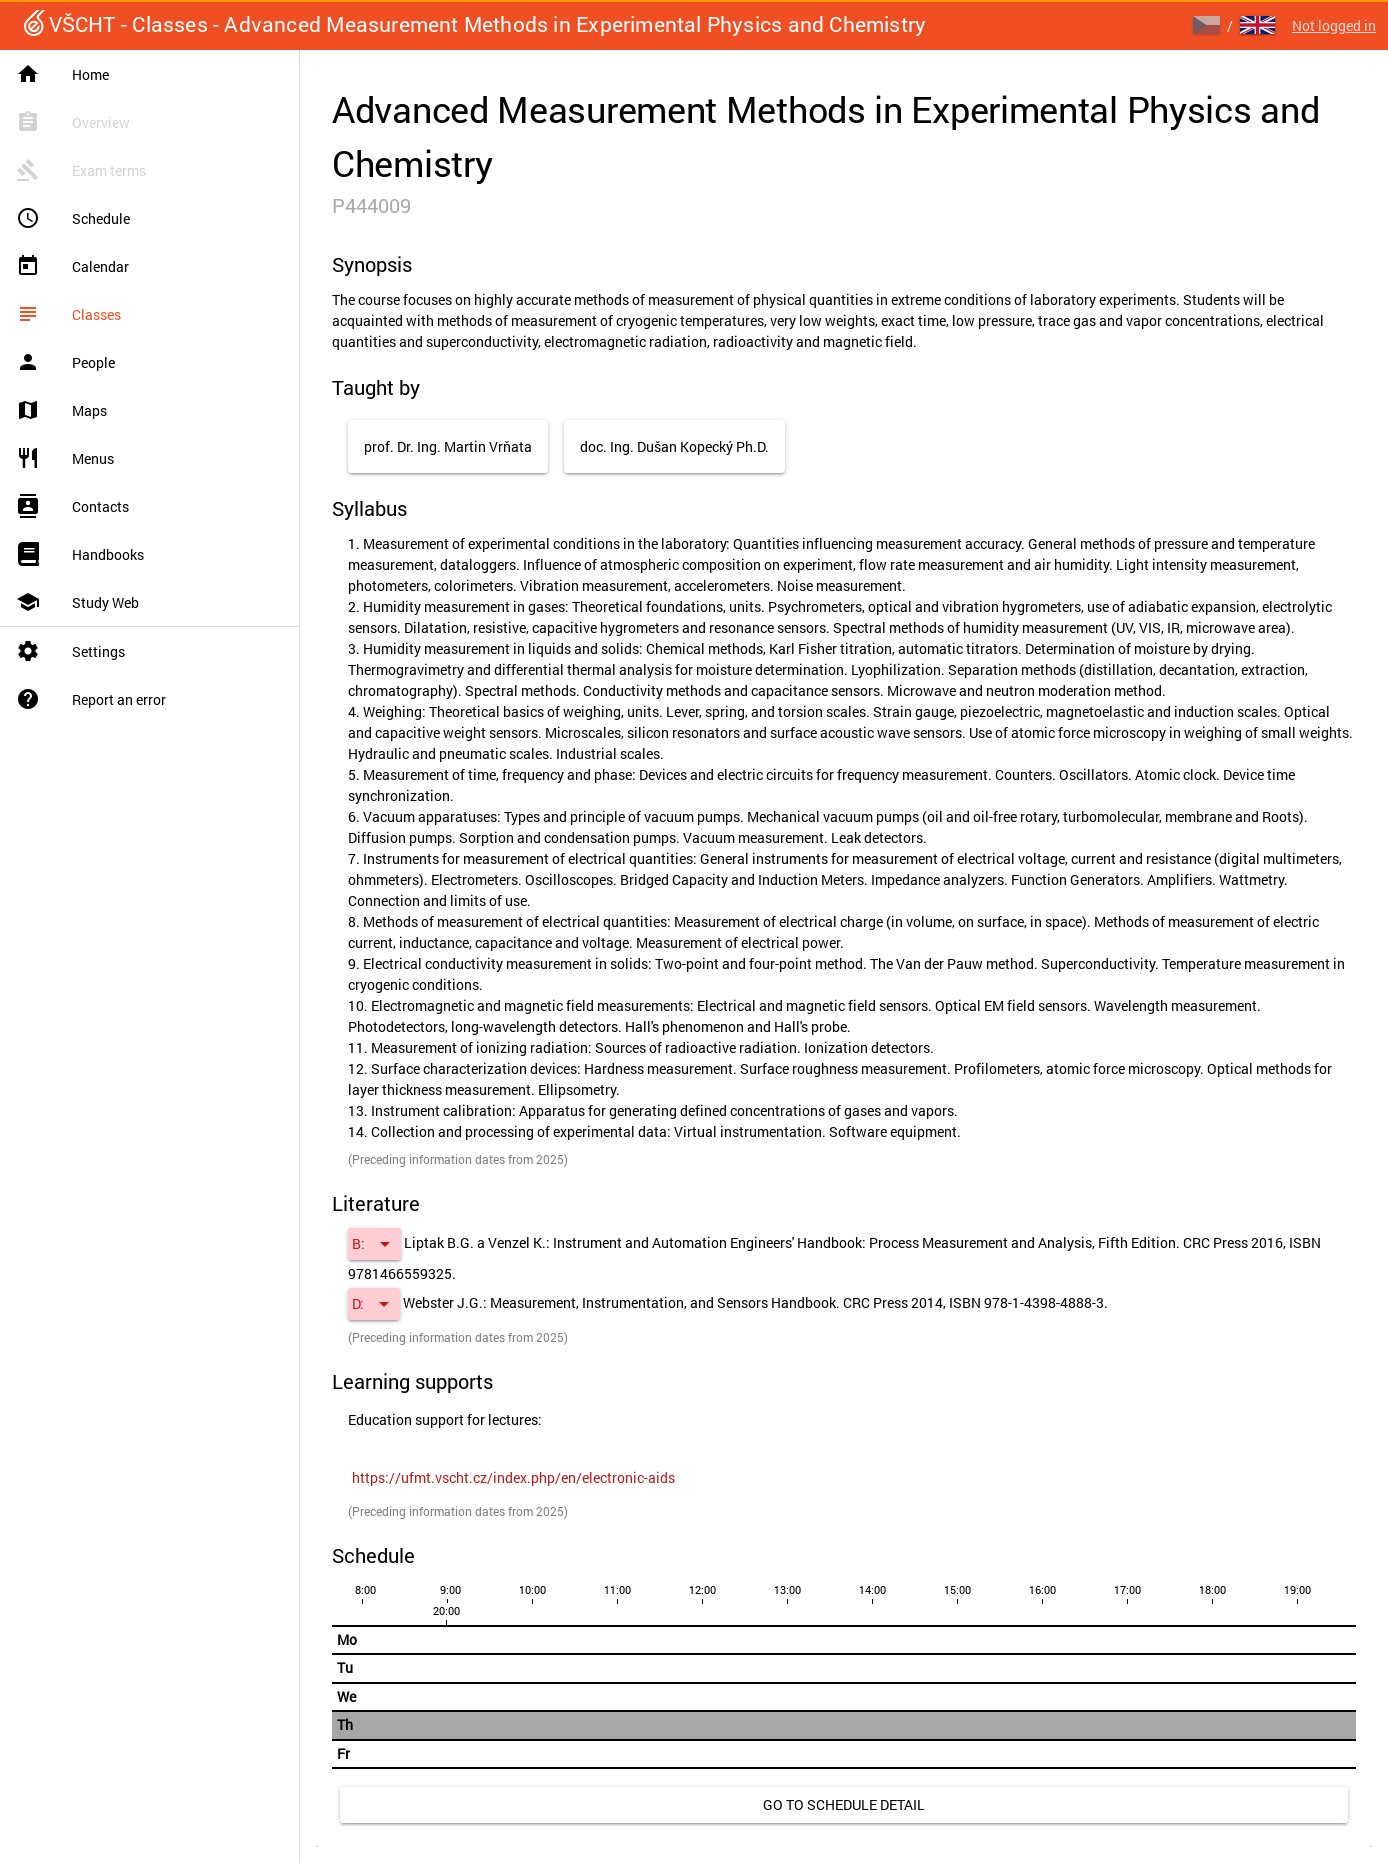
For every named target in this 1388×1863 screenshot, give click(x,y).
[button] (374, 1244)
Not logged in (1334, 25)
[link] (513, 1478)
